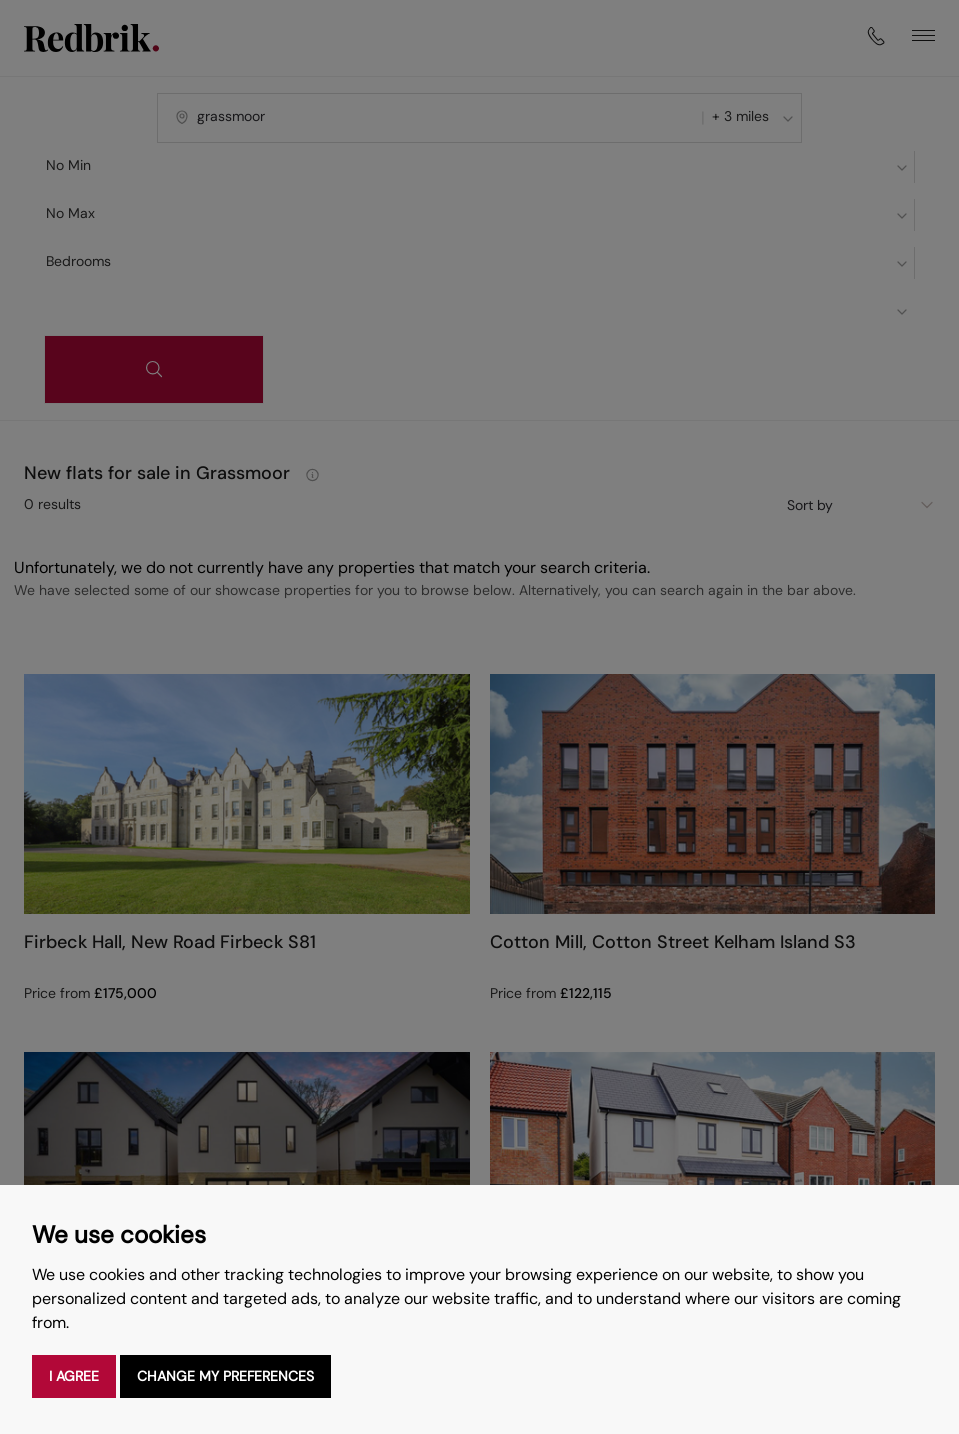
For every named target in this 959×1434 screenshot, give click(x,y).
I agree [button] (74, 1376)
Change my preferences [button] (225, 1376)
